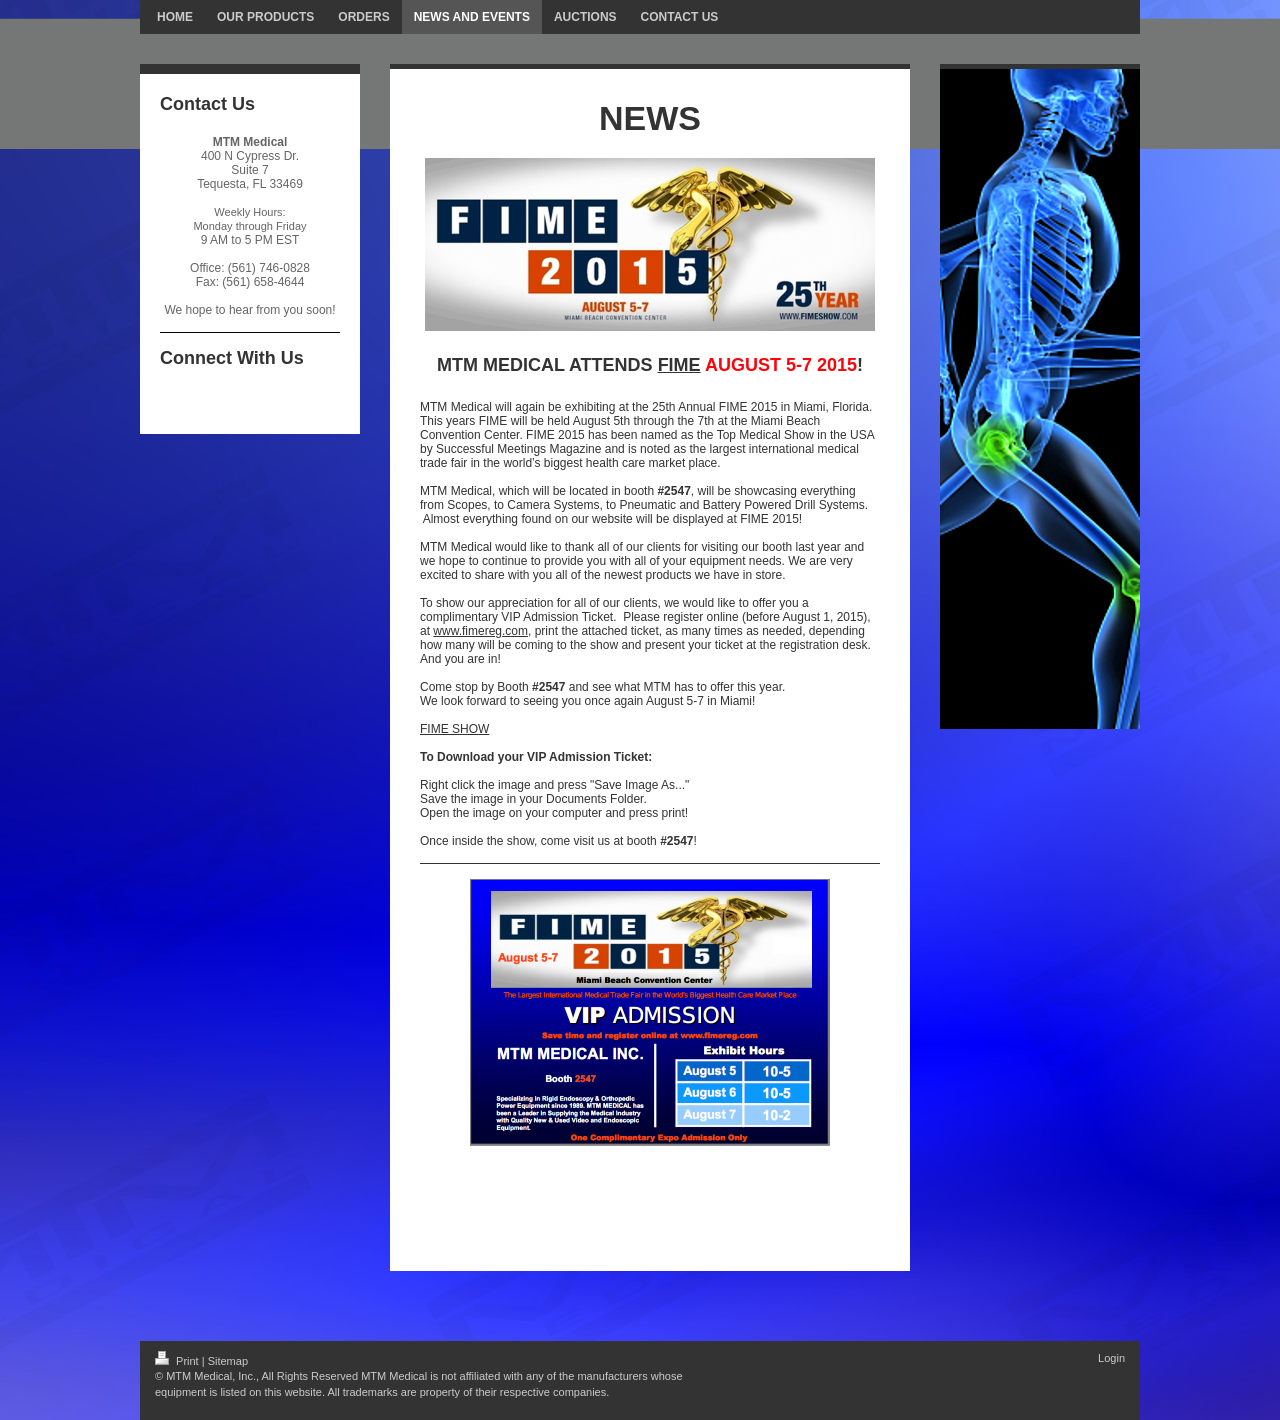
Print (178, 1361)
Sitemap (228, 1361)
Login (1111, 1358)
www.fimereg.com (480, 631)
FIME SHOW (454, 729)
